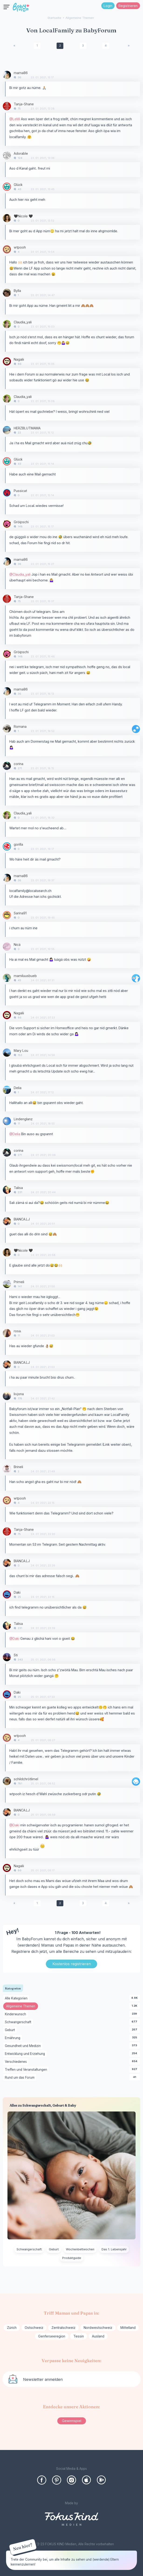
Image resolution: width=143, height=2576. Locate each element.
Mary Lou (21, 1050)
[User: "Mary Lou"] (7, 1053)
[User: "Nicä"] (7, 947)
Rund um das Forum (20, 2078)
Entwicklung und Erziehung (26, 2054)
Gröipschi (21, 522)
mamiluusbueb (25, 976)
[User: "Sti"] (7, 1657)
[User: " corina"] (7, 766)
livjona (19, 1394)
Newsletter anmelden (43, 2379)
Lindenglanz (23, 1119)
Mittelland (128, 2328)
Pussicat (20, 491)
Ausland (98, 2336)
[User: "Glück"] (7, 187)
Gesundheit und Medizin (23, 2046)
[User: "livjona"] (7, 1396)
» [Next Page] (128, 45)
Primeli (19, 1282)
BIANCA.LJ (22, 1219)
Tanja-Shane (24, 104)
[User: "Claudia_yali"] (7, 324)
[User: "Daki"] (7, 1594)
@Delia (14, 1134)
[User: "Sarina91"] (7, 915)
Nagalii (19, 359)
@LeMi (14, 119)
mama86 (21, 73)
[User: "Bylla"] (7, 293)
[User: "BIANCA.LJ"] (7, 1221)
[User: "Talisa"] (7, 1190)
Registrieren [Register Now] (128, 6)
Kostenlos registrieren (71, 1963)
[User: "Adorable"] (7, 155)
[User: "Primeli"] (7, 1284)
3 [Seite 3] (83, 45)
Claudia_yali (23, 322)
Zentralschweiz (63, 2328)
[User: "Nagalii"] (7, 361)
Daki (17, 1592)
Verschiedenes (16, 2062)
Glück (18, 185)
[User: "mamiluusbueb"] (7, 978)
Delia (17, 1088)
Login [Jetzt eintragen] (108, 6)
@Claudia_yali (20, 574)
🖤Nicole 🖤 (23, 216)
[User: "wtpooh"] (7, 249)
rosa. (17, 1331)
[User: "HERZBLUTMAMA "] (7, 430)
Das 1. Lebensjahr (114, 2249)
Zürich (12, 2328)
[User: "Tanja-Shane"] (7, 106)
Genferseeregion (51, 2336)
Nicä (17, 944)
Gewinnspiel (71, 2421)
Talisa (18, 1188)
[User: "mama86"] (7, 75)
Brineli (18, 1467)
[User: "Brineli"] (7, 1469)
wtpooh (20, 247)
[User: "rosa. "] (7, 1333)
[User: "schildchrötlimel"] (7, 1781)
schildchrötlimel (26, 1779)
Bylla (17, 291)
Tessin (78, 2336)
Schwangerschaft (19, 2022)
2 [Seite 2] (60, 45)
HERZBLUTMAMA (27, 428)
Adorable (21, 153)
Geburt (11, 2030)
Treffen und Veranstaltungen (27, 2070)
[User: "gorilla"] (7, 846)
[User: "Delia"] (7, 1090)
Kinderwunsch (16, 2014)
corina (18, 764)
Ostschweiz (34, 2328)
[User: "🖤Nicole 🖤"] (7, 218)
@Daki (14, 1638)
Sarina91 (20, 913)
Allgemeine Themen (22, 2006)
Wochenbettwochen (80, 2249)
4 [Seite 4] (106, 45)
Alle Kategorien (17, 1998)
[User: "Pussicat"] (7, 493)
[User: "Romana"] (7, 728)
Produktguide (71, 2258)
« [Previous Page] (14, 45)
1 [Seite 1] (37, 45)
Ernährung (13, 2038)
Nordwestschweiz (98, 2328)
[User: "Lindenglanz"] (7, 1121)
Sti (16, 1655)
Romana (20, 726)
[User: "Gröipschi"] (7, 524)
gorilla (18, 844)
